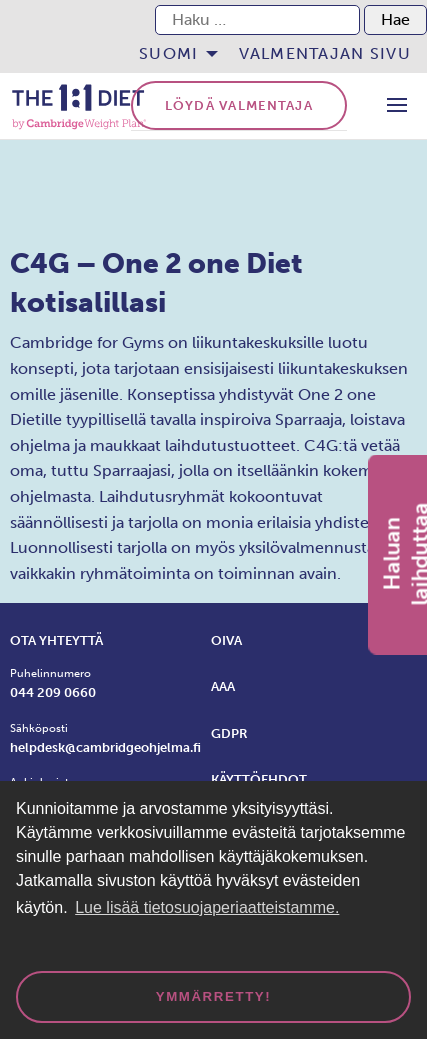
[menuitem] (172, 54)
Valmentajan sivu (325, 53)
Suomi (168, 53)
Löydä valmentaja (239, 105)
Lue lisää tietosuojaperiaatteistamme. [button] (207, 907)
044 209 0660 (53, 692)
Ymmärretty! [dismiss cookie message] (214, 996)
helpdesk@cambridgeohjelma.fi (105, 747)
